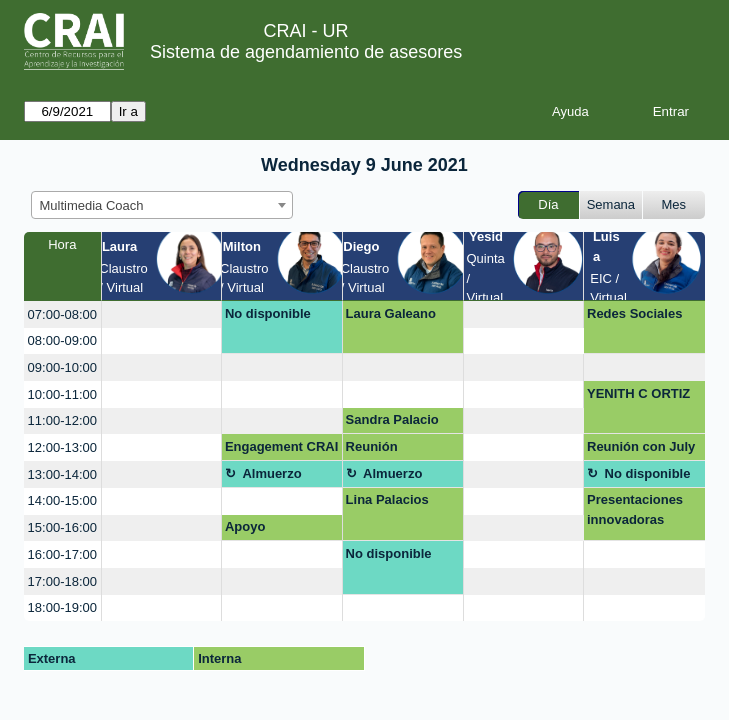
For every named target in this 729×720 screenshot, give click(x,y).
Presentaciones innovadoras (635, 509)
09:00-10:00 (62, 367)
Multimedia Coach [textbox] (92, 205)
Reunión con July (641, 446)
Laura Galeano (391, 313)
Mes (674, 204)
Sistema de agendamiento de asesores (306, 52)
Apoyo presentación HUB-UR (265, 530)
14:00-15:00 (62, 500)
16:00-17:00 (62, 554)
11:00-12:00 (62, 420)
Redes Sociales (634, 313)
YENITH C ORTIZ (638, 393)
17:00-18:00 (62, 581)
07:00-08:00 (62, 314)
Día (548, 204)
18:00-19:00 (62, 607)
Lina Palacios (387, 499)
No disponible (268, 313)
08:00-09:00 (62, 340)
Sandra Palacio (392, 419)
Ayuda (570, 111)
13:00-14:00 (62, 474)
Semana (611, 204)
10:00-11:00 (62, 394)
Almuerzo (271, 473)
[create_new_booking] (162, 314)
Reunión (372, 446)
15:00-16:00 (62, 527)
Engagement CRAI (281, 446)
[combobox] (162, 205)
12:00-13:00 (62, 447)
